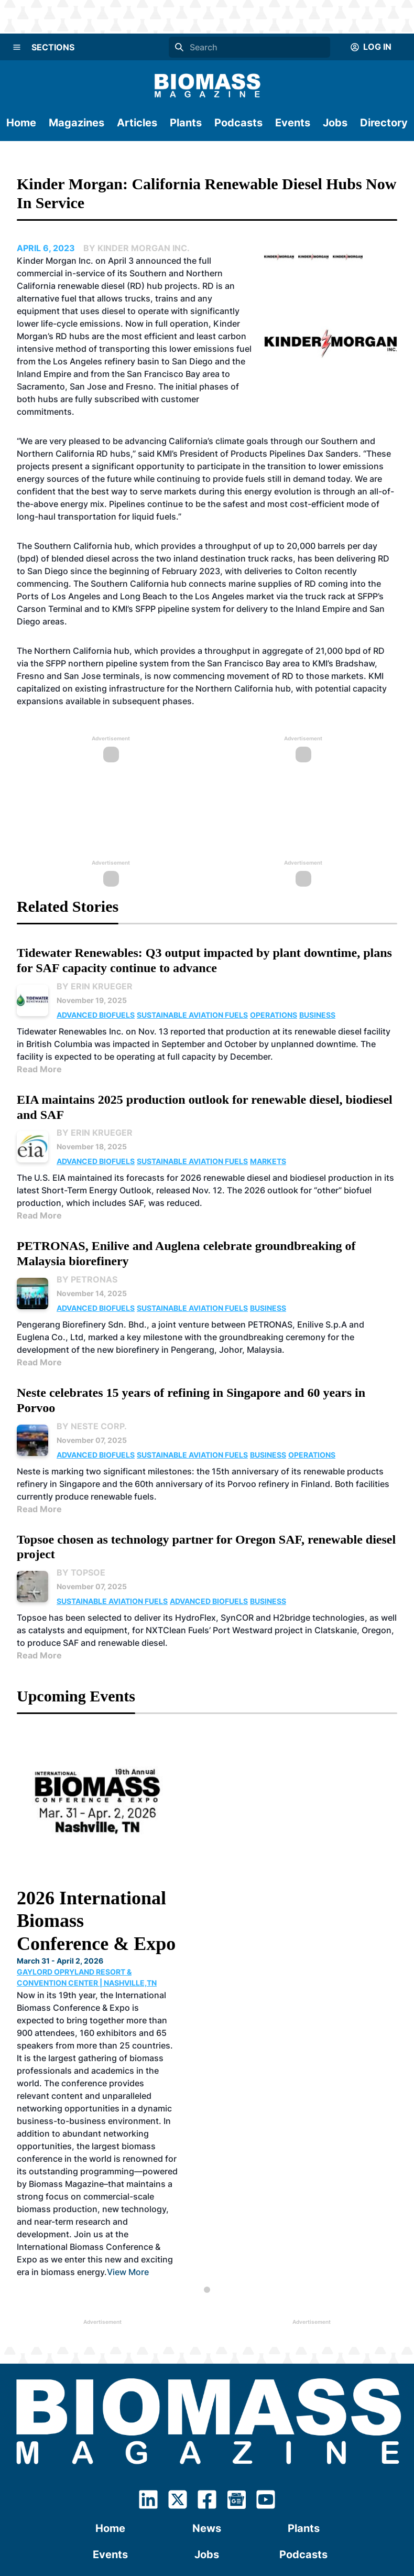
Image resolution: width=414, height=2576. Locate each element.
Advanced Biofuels (96, 1014)
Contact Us (207, 2409)
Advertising (303, 2409)
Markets (268, 1161)
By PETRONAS (87, 1279)
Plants (186, 122)
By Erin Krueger (95, 986)
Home (21, 122)
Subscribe (207, 2383)
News (206, 2330)
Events (292, 122)
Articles (137, 122)
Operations (273, 1014)
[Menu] (16, 47)
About (110, 2409)
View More (198, 2074)
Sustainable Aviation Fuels (192, 1014)
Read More (39, 1069)
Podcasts (238, 122)
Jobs (335, 122)
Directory (384, 122)
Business (317, 1014)
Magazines (76, 122)
